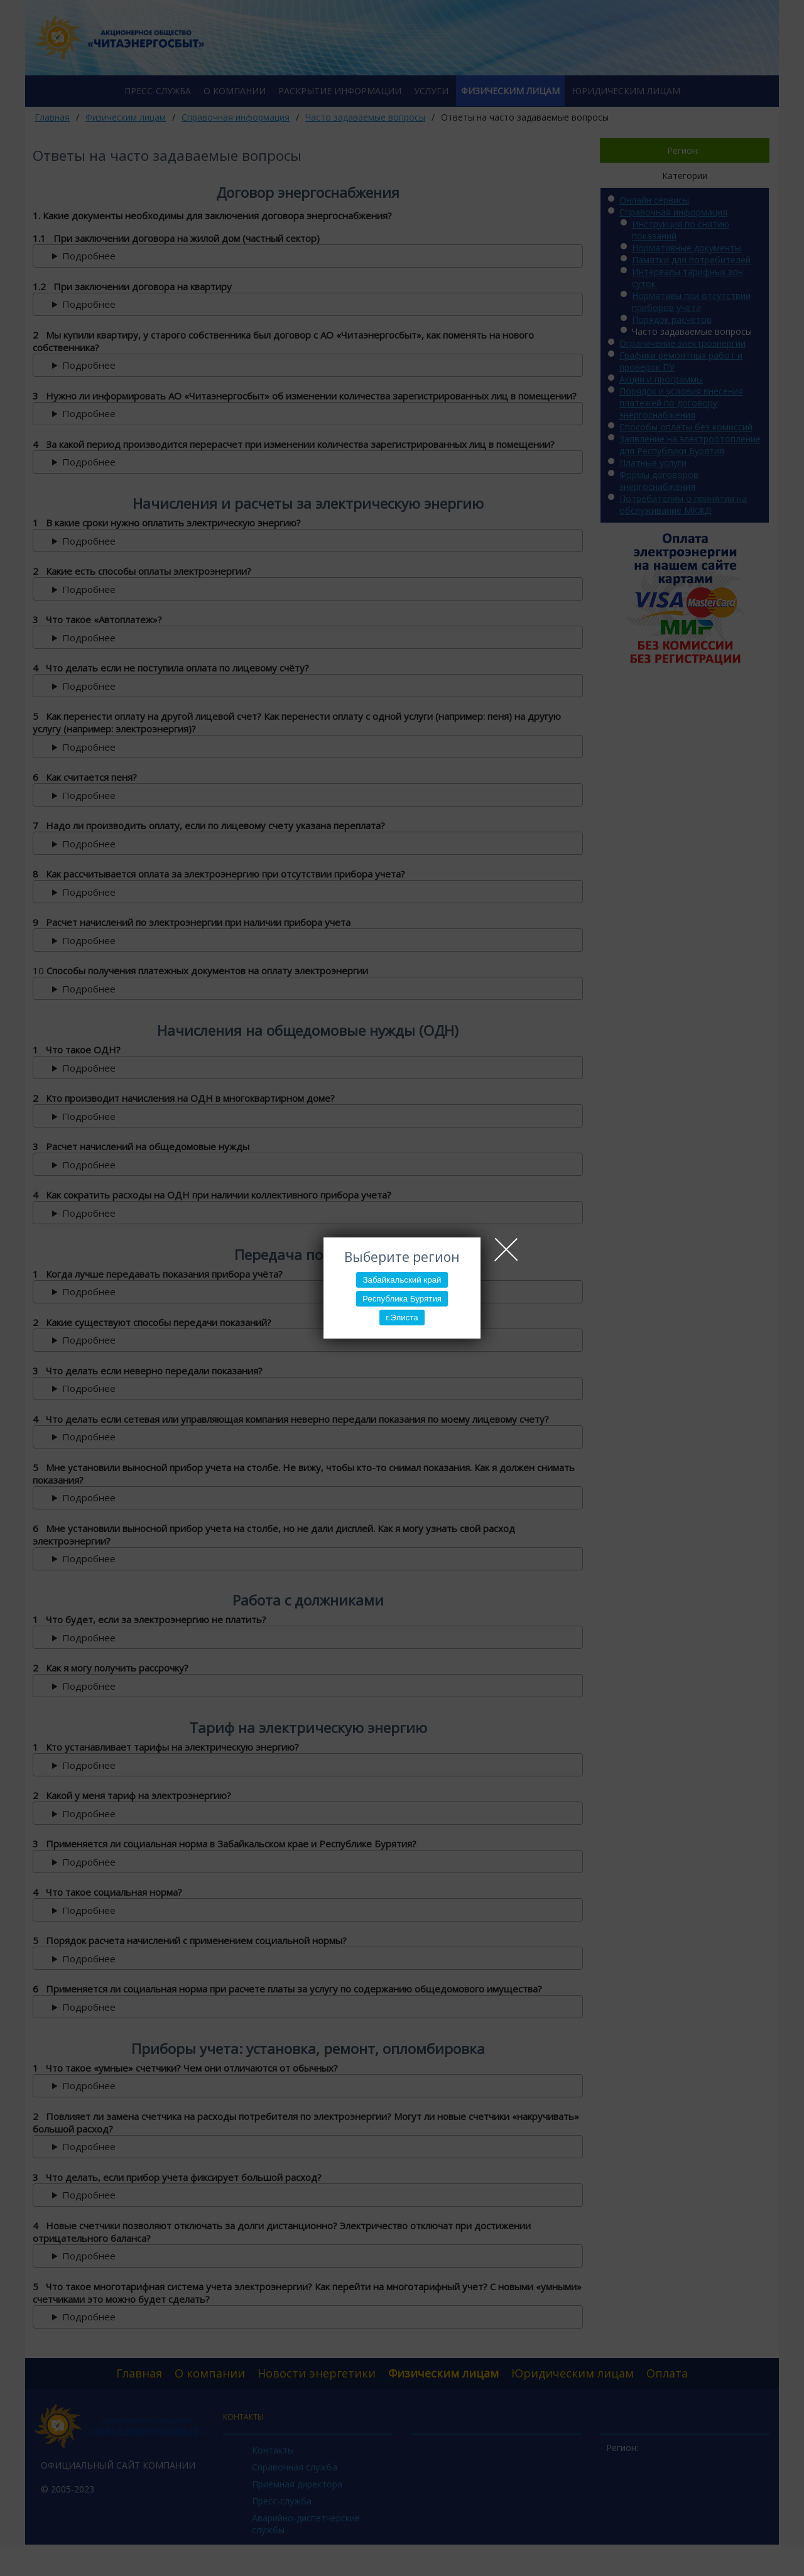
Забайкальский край (401, 1280)
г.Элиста (402, 1317)
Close (506, 1249)
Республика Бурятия (402, 1298)
